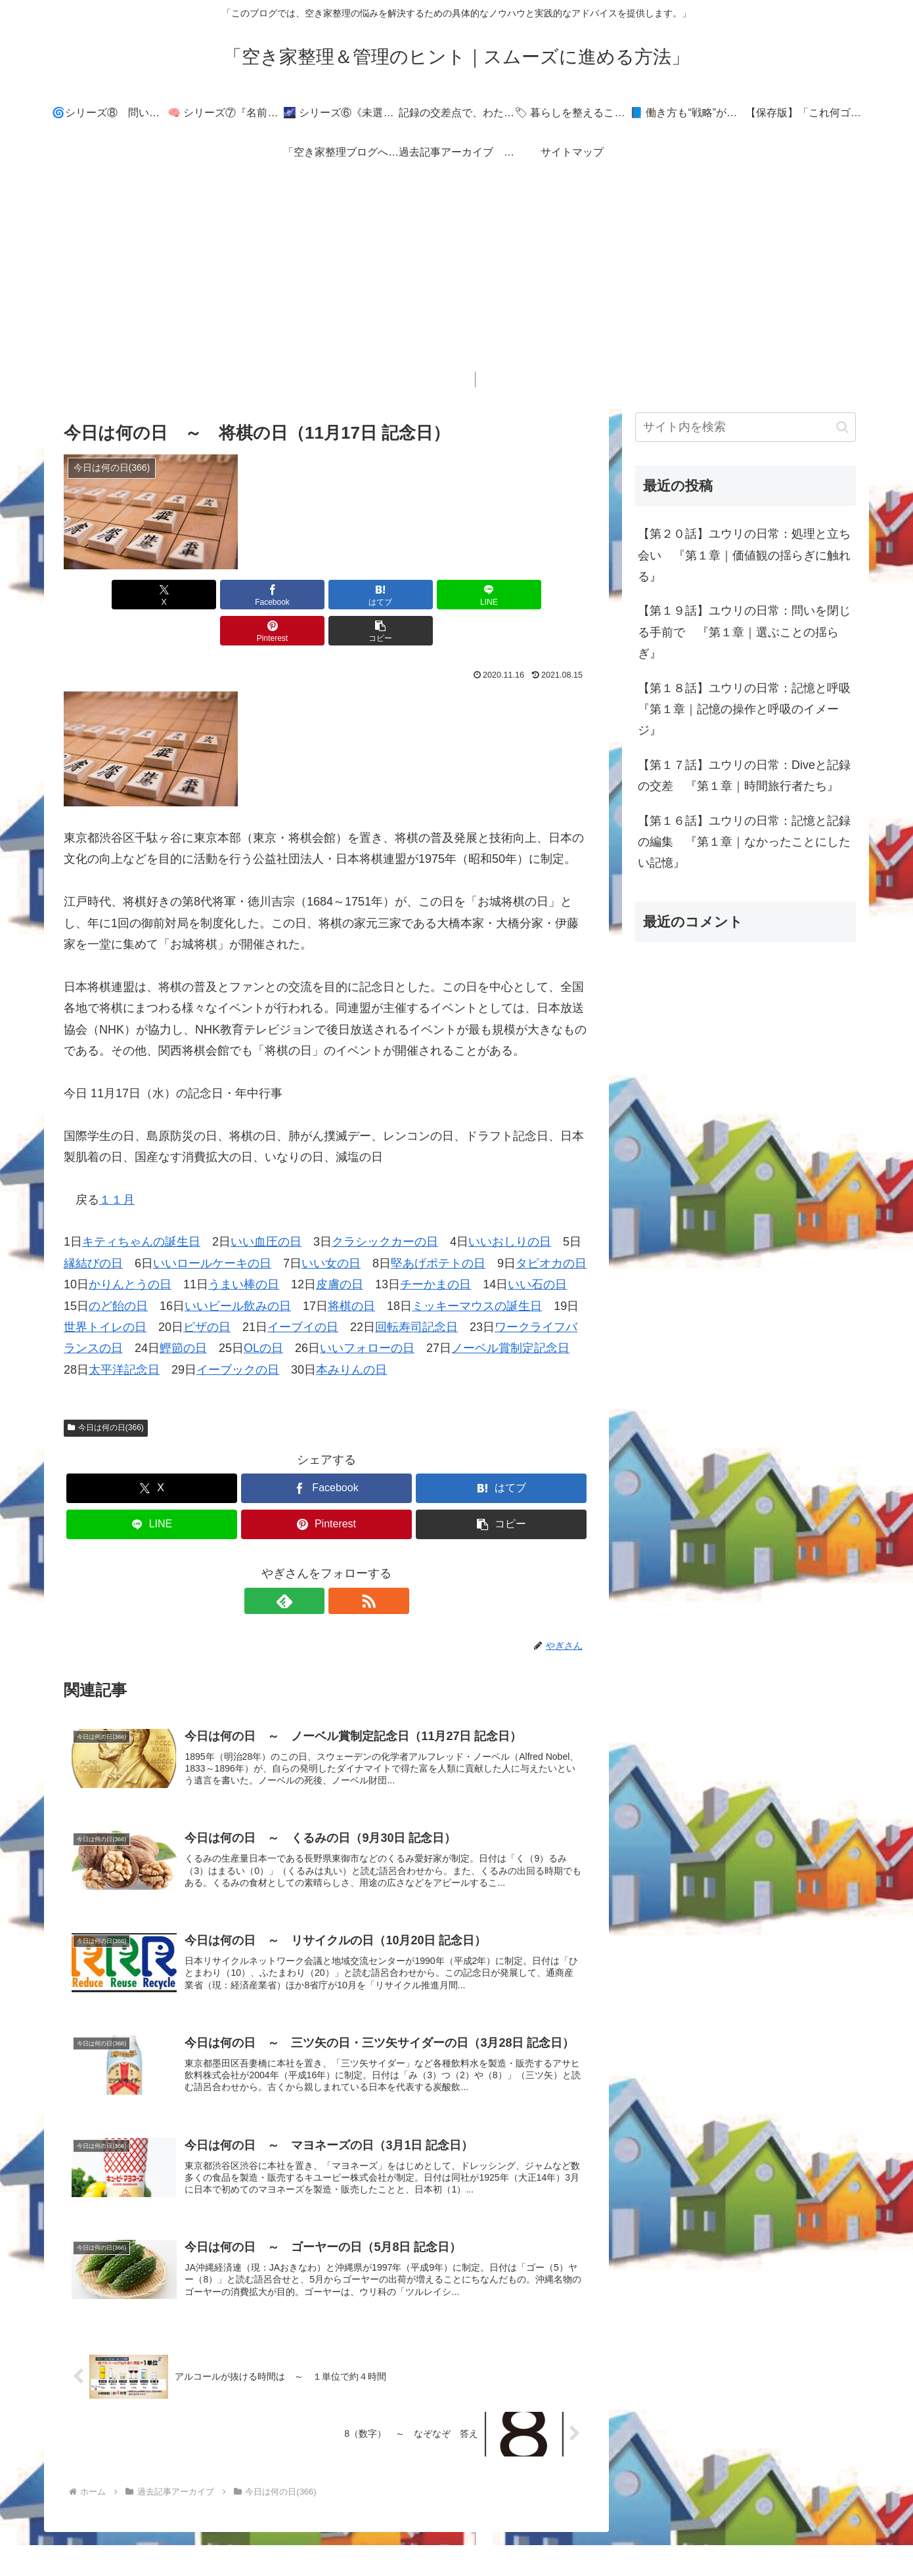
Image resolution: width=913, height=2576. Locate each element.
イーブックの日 (237, 1333)
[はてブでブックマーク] (282, 594)
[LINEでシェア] (370, 594)
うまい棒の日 (243, 1248)
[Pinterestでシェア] (459, 594)
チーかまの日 (435, 1248)
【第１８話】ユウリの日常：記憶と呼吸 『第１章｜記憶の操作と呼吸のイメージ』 (747, 709)
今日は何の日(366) (106, 1391)
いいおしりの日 (509, 1205)
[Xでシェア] (106, 594)
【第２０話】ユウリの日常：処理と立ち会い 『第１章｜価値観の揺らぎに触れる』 (744, 555)
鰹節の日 (183, 1312)
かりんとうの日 (130, 1248)
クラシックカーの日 (385, 1205)
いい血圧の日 (266, 1205)
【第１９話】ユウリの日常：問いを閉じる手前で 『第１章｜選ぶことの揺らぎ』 (744, 632)
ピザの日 (207, 1291)
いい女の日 (331, 1227)
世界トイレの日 (105, 1291)
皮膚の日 (339, 1248)
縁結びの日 (93, 1227)
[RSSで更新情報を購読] (341, 1565)
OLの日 (263, 1312)
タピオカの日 (551, 1227)
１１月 (117, 1163)
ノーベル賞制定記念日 (510, 1312)
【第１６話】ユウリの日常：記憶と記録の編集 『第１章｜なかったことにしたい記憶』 (744, 842)
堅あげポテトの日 (438, 1227)
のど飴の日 (118, 1270)
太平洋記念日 (124, 1333)
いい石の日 (537, 1248)
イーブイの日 (302, 1291)
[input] (745, 427)
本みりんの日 (351, 1333)
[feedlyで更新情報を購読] (311, 1565)
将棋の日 (351, 1270)
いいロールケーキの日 (212, 1227)
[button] (547, 594)
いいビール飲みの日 (238, 1270)
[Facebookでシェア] (194, 594)
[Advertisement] (456, 280)
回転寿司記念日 (416, 1291)
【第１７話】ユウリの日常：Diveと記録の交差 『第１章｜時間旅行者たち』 (744, 775)
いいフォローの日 (367, 1312)
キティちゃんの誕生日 (141, 1205)
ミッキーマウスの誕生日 (477, 1270)
